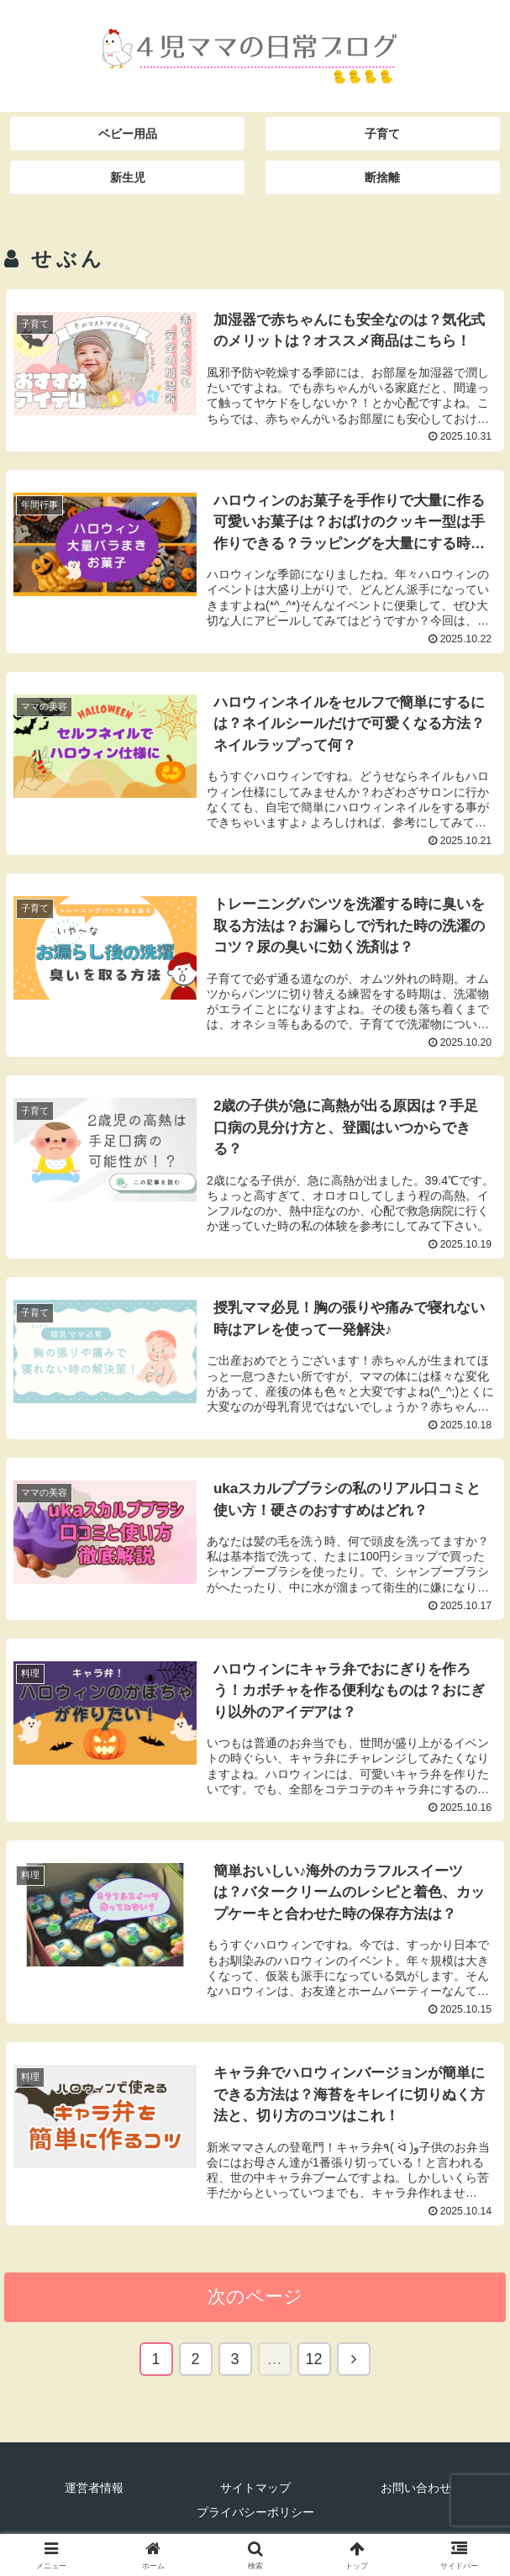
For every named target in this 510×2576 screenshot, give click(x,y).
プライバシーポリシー (255, 2517)
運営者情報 (94, 2492)
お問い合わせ (416, 2492)
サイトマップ (255, 2492)
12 (313, 2364)
